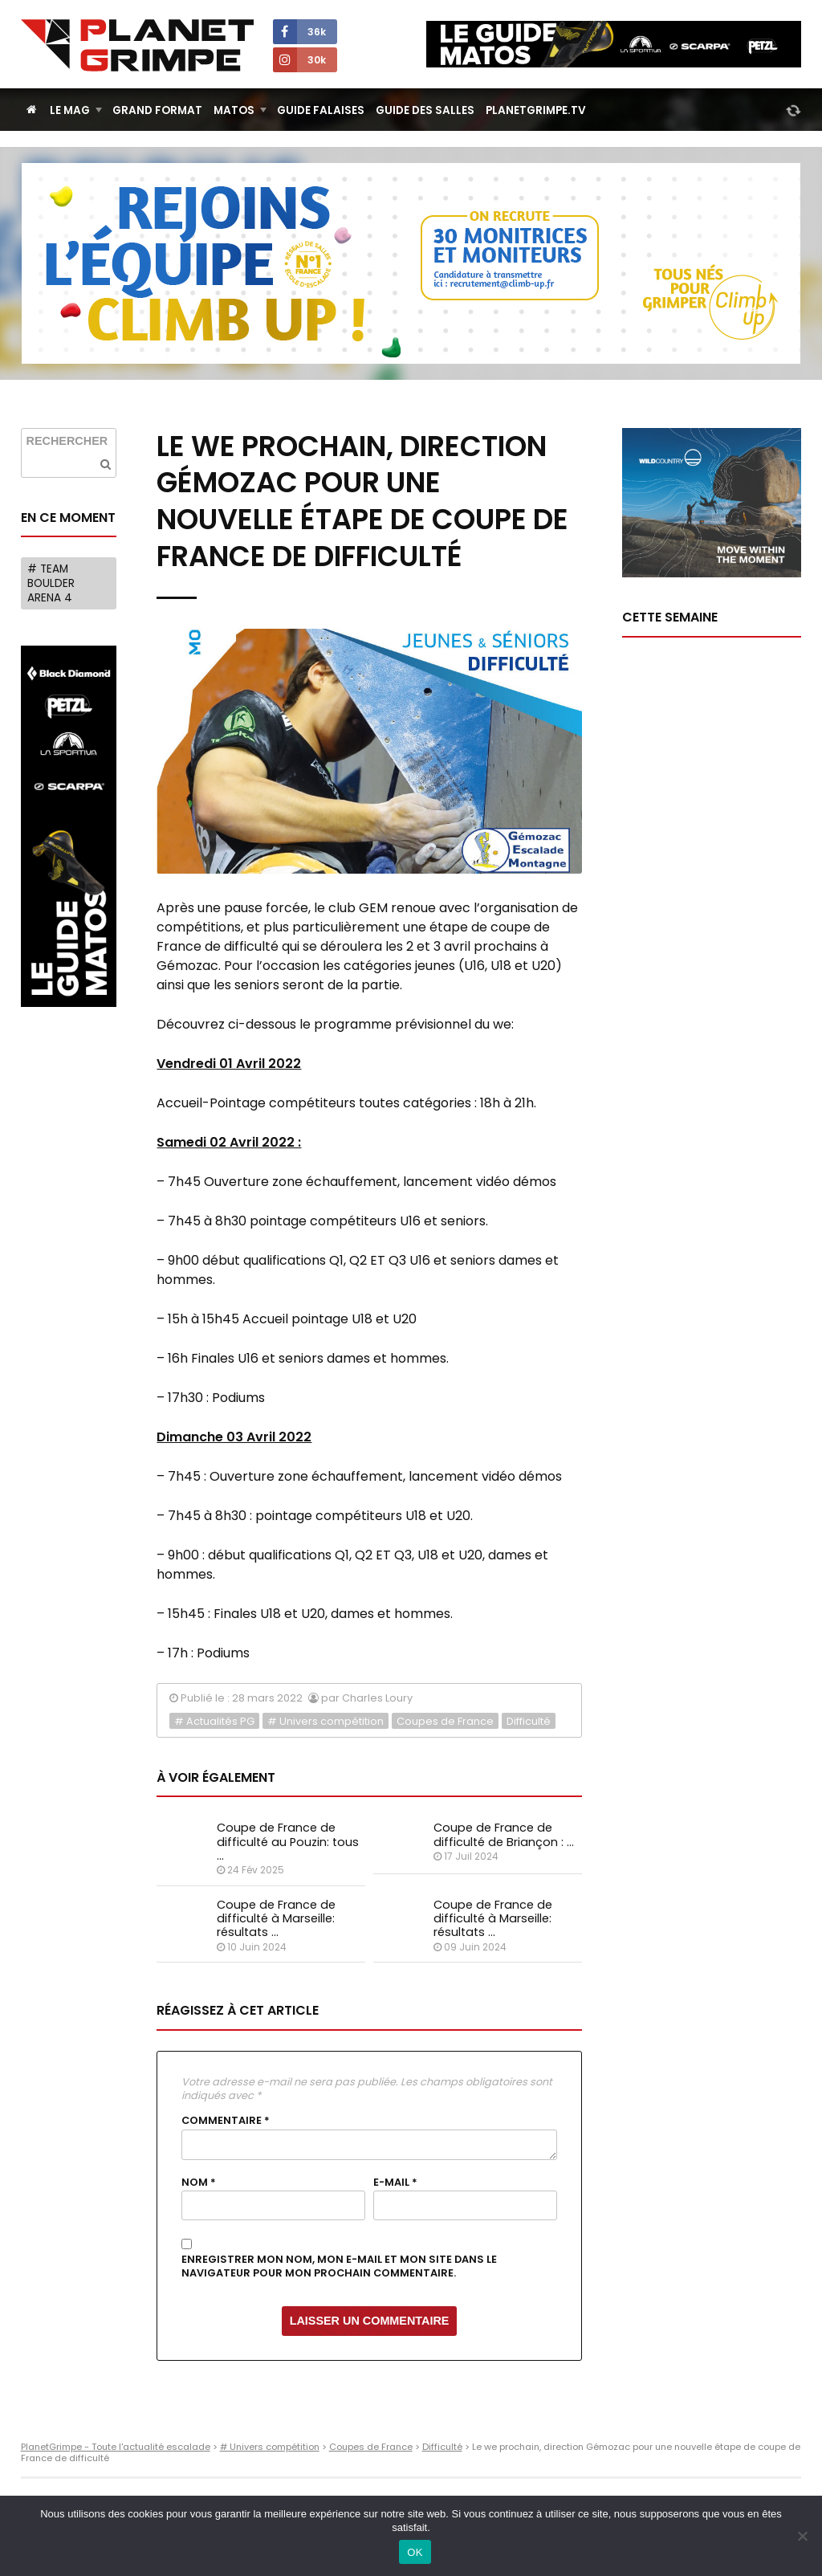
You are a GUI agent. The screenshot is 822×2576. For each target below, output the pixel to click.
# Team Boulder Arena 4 (51, 583)
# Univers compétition (325, 1721)
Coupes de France (445, 1721)
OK (414, 2552)
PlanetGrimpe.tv (536, 110)
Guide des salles (425, 110)
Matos (234, 110)
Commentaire (225, 2120)
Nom (198, 2182)
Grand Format (157, 110)
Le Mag (70, 110)
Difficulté (529, 1721)
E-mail (395, 2182)
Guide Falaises (320, 110)
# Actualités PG (214, 1721)
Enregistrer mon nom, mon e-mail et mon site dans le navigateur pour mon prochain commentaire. (339, 2266)
